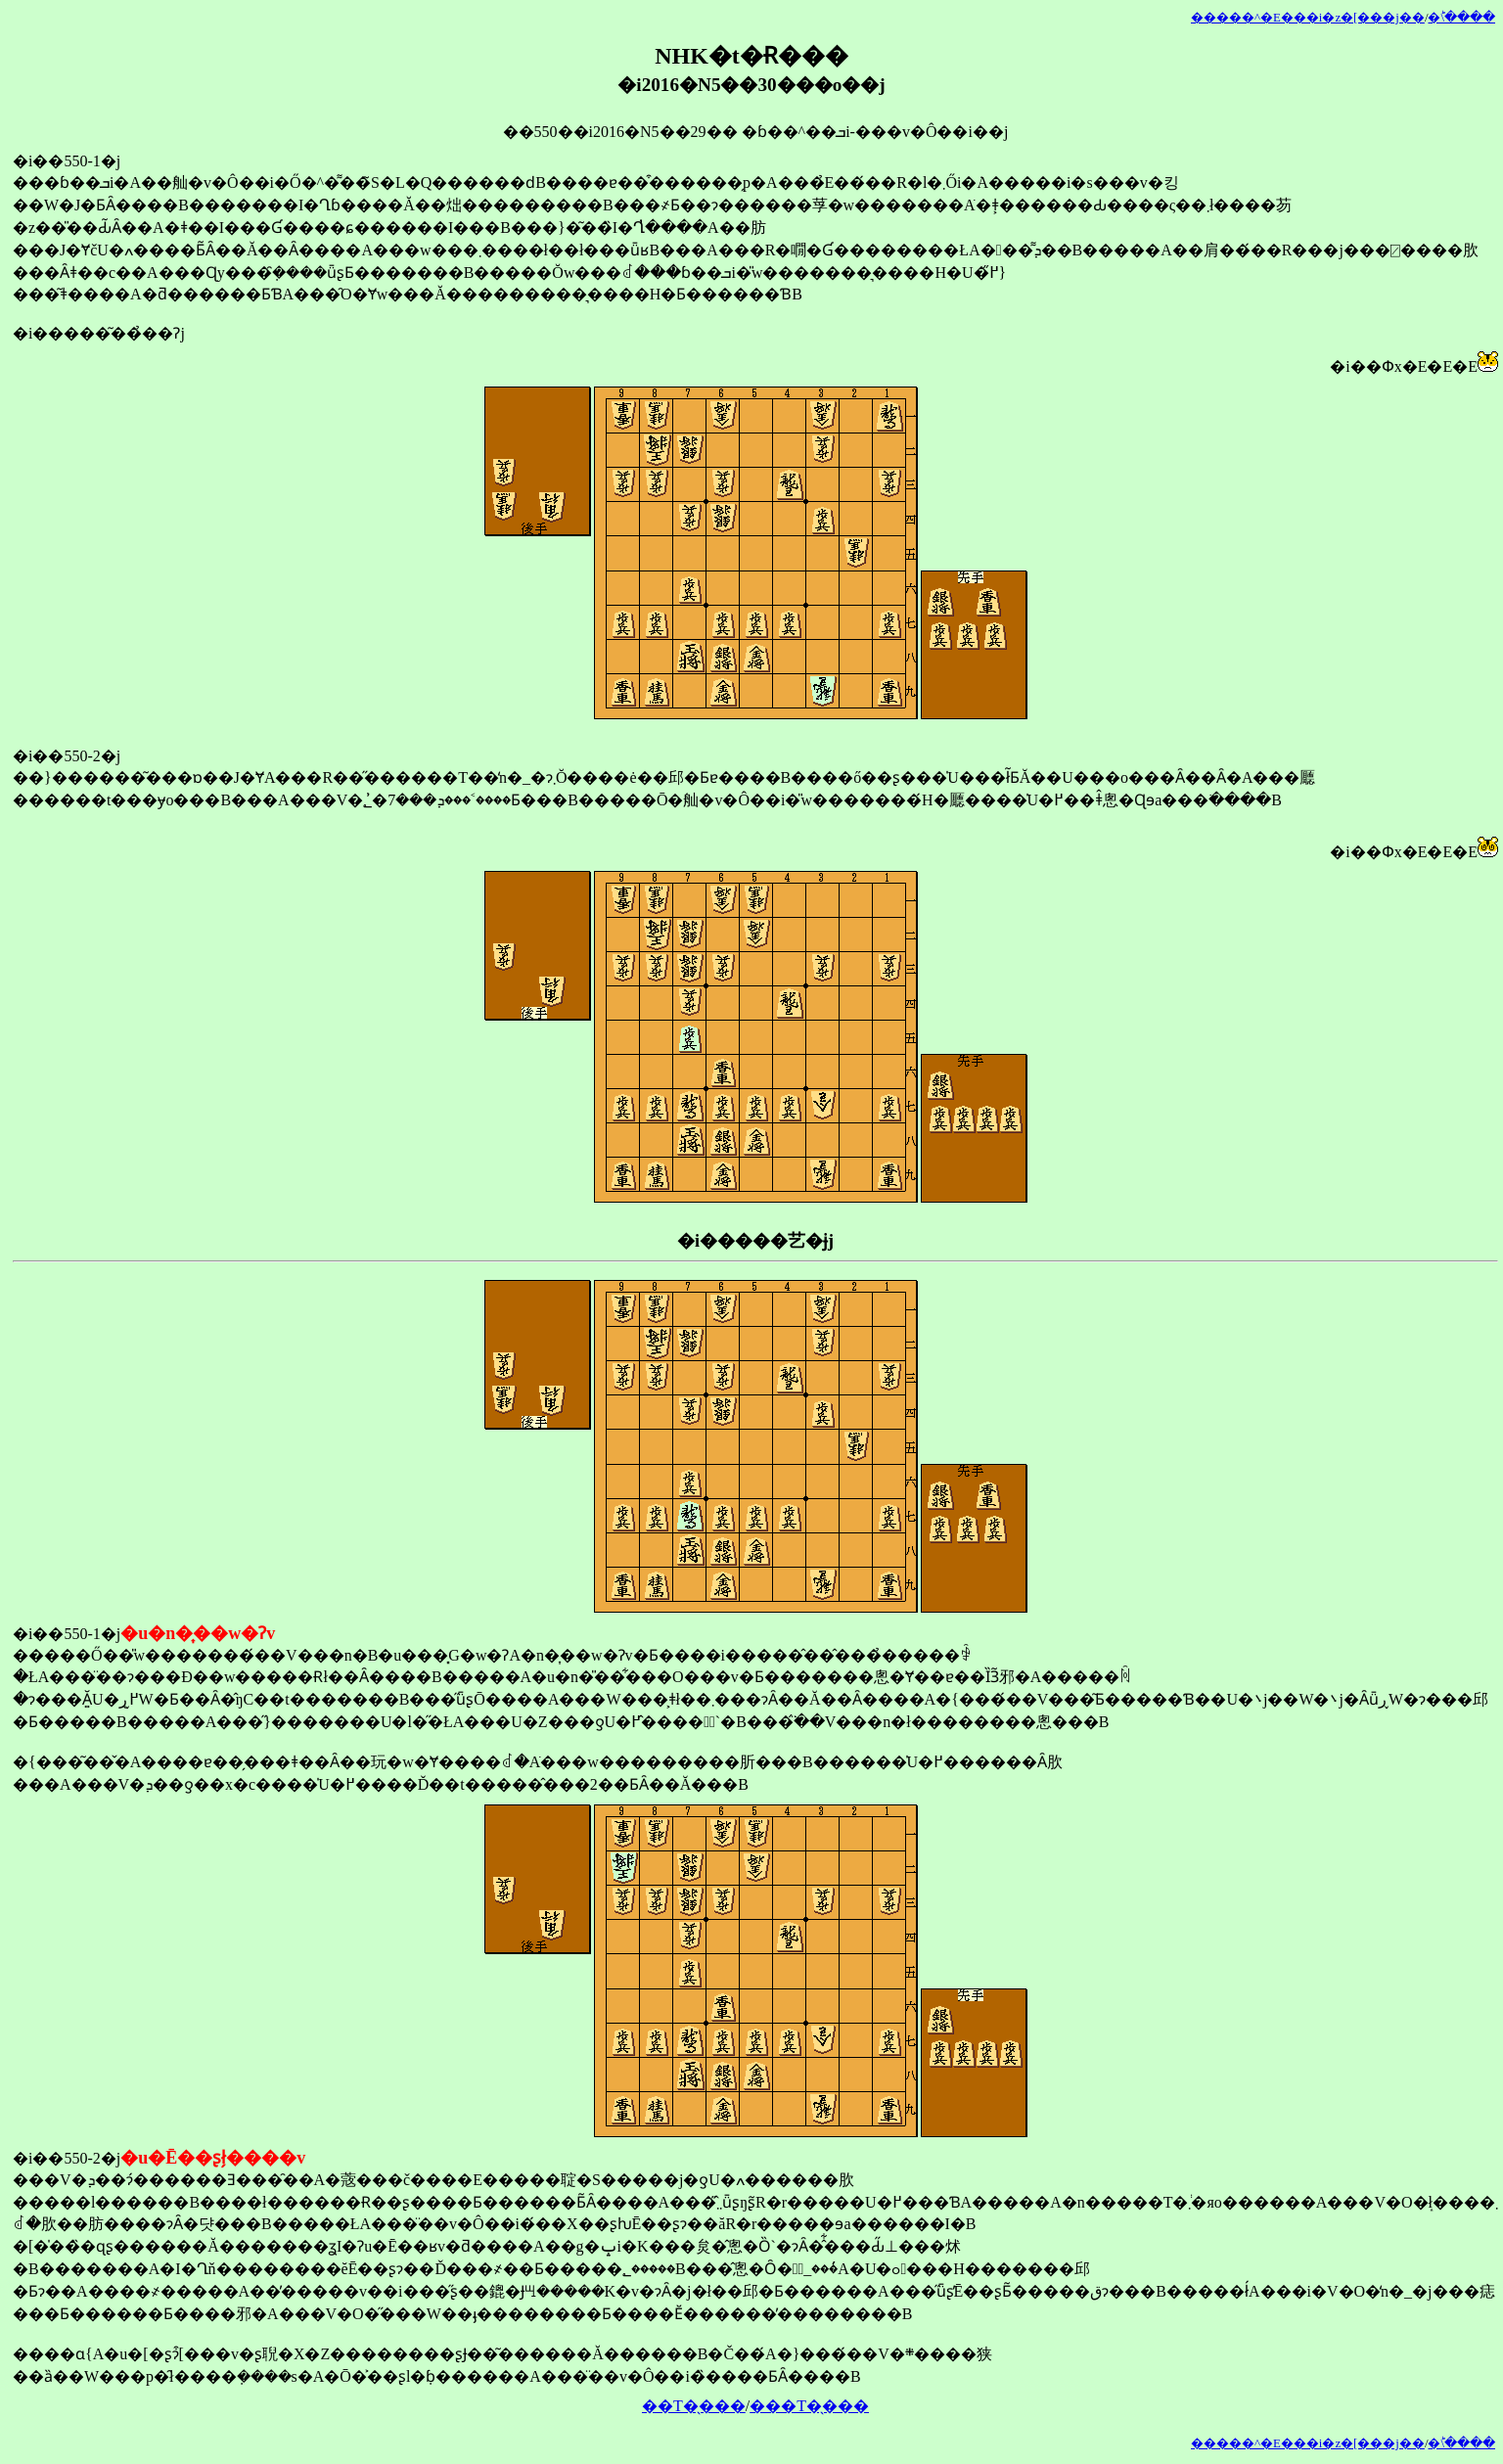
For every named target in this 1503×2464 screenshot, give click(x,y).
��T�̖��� (694, 2405)
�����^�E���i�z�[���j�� (1308, 17)
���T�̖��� (809, 2405)
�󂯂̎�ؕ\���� (1461, 17)
